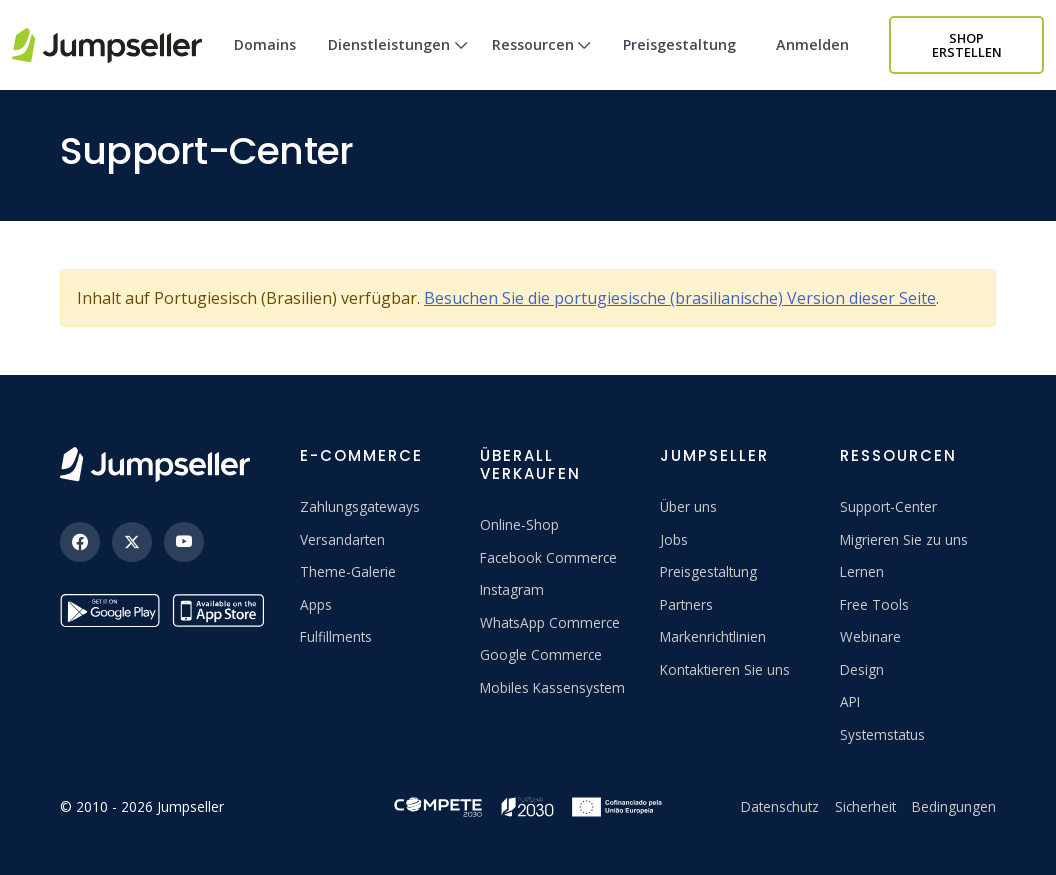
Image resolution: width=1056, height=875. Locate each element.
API (850, 701)
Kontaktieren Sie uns (725, 669)
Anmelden (812, 44)
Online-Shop (519, 524)
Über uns (688, 506)
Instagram (512, 589)
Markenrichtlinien (713, 636)
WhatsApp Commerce (550, 622)
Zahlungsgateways (360, 506)
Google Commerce (541, 654)
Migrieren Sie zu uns (904, 539)
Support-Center (888, 506)
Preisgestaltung (679, 44)
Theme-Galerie (348, 571)
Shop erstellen (967, 45)
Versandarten (342, 539)
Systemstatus (882, 734)
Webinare (870, 636)
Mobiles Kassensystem (552, 687)
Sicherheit (865, 806)
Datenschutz (780, 806)
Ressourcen (542, 62)
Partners (686, 604)
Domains (265, 44)
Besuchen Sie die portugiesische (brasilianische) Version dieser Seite (680, 298)
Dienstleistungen (398, 62)
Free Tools (874, 604)
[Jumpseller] (155, 464)
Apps (316, 604)
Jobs (674, 539)
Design (862, 669)
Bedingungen (954, 806)
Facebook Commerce (548, 557)
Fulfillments (336, 636)
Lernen (862, 571)
